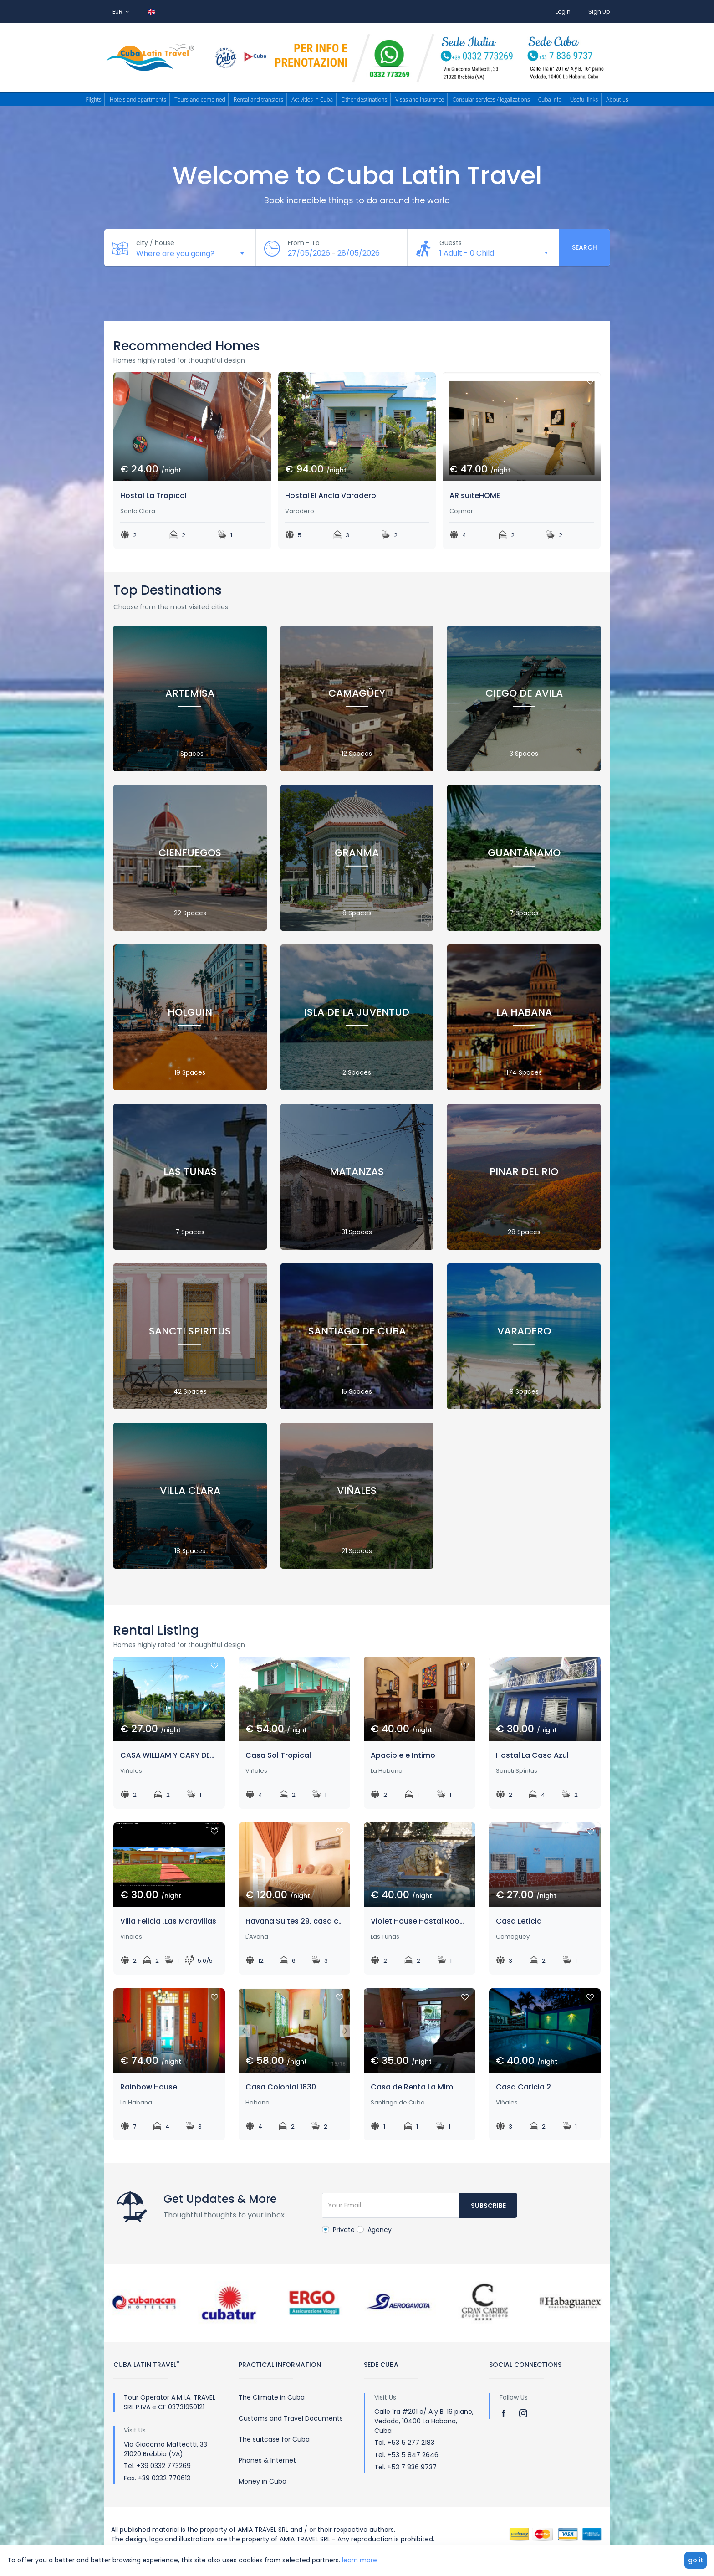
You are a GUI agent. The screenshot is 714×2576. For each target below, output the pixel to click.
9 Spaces (524, 1388)
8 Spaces (357, 909)
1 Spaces (190, 750)
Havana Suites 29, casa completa (294, 1921)
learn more (359, 2560)
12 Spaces (357, 750)
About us (617, 99)
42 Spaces (190, 1388)
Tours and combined (199, 99)
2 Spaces (356, 1069)
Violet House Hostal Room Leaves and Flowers (420, 1921)
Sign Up (599, 11)
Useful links (584, 99)
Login (563, 11)
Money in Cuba (262, 2481)
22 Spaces (190, 909)
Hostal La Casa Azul (532, 1755)
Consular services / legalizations (491, 99)
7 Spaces (524, 909)
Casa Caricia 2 (523, 2087)
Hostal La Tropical (153, 495)
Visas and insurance (419, 99)
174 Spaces (524, 1069)
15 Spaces (357, 1388)
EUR (120, 11)
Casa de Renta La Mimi (413, 2087)
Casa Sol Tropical (278, 1755)
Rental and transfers (258, 99)
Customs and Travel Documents (291, 2418)
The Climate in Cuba (272, 2397)
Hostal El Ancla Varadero (330, 495)
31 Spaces (357, 1228)
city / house (155, 242)
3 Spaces (524, 750)
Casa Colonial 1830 (280, 2087)
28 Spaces (524, 1228)
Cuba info (550, 99)
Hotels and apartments (138, 99)
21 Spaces (357, 1547)
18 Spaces (189, 1547)
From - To (304, 242)
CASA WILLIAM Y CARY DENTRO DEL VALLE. (169, 1755)
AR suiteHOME (474, 495)
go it (695, 2560)
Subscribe (488, 2205)
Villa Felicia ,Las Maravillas (168, 1921)
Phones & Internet (267, 2460)
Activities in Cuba (312, 99)
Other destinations (364, 99)
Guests (450, 242)
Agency (374, 2229)
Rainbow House (148, 2087)
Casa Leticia (519, 1921)
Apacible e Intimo (403, 1755)
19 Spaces (189, 1069)
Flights (93, 99)
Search (584, 247)
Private (338, 2229)
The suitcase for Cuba (274, 2439)
